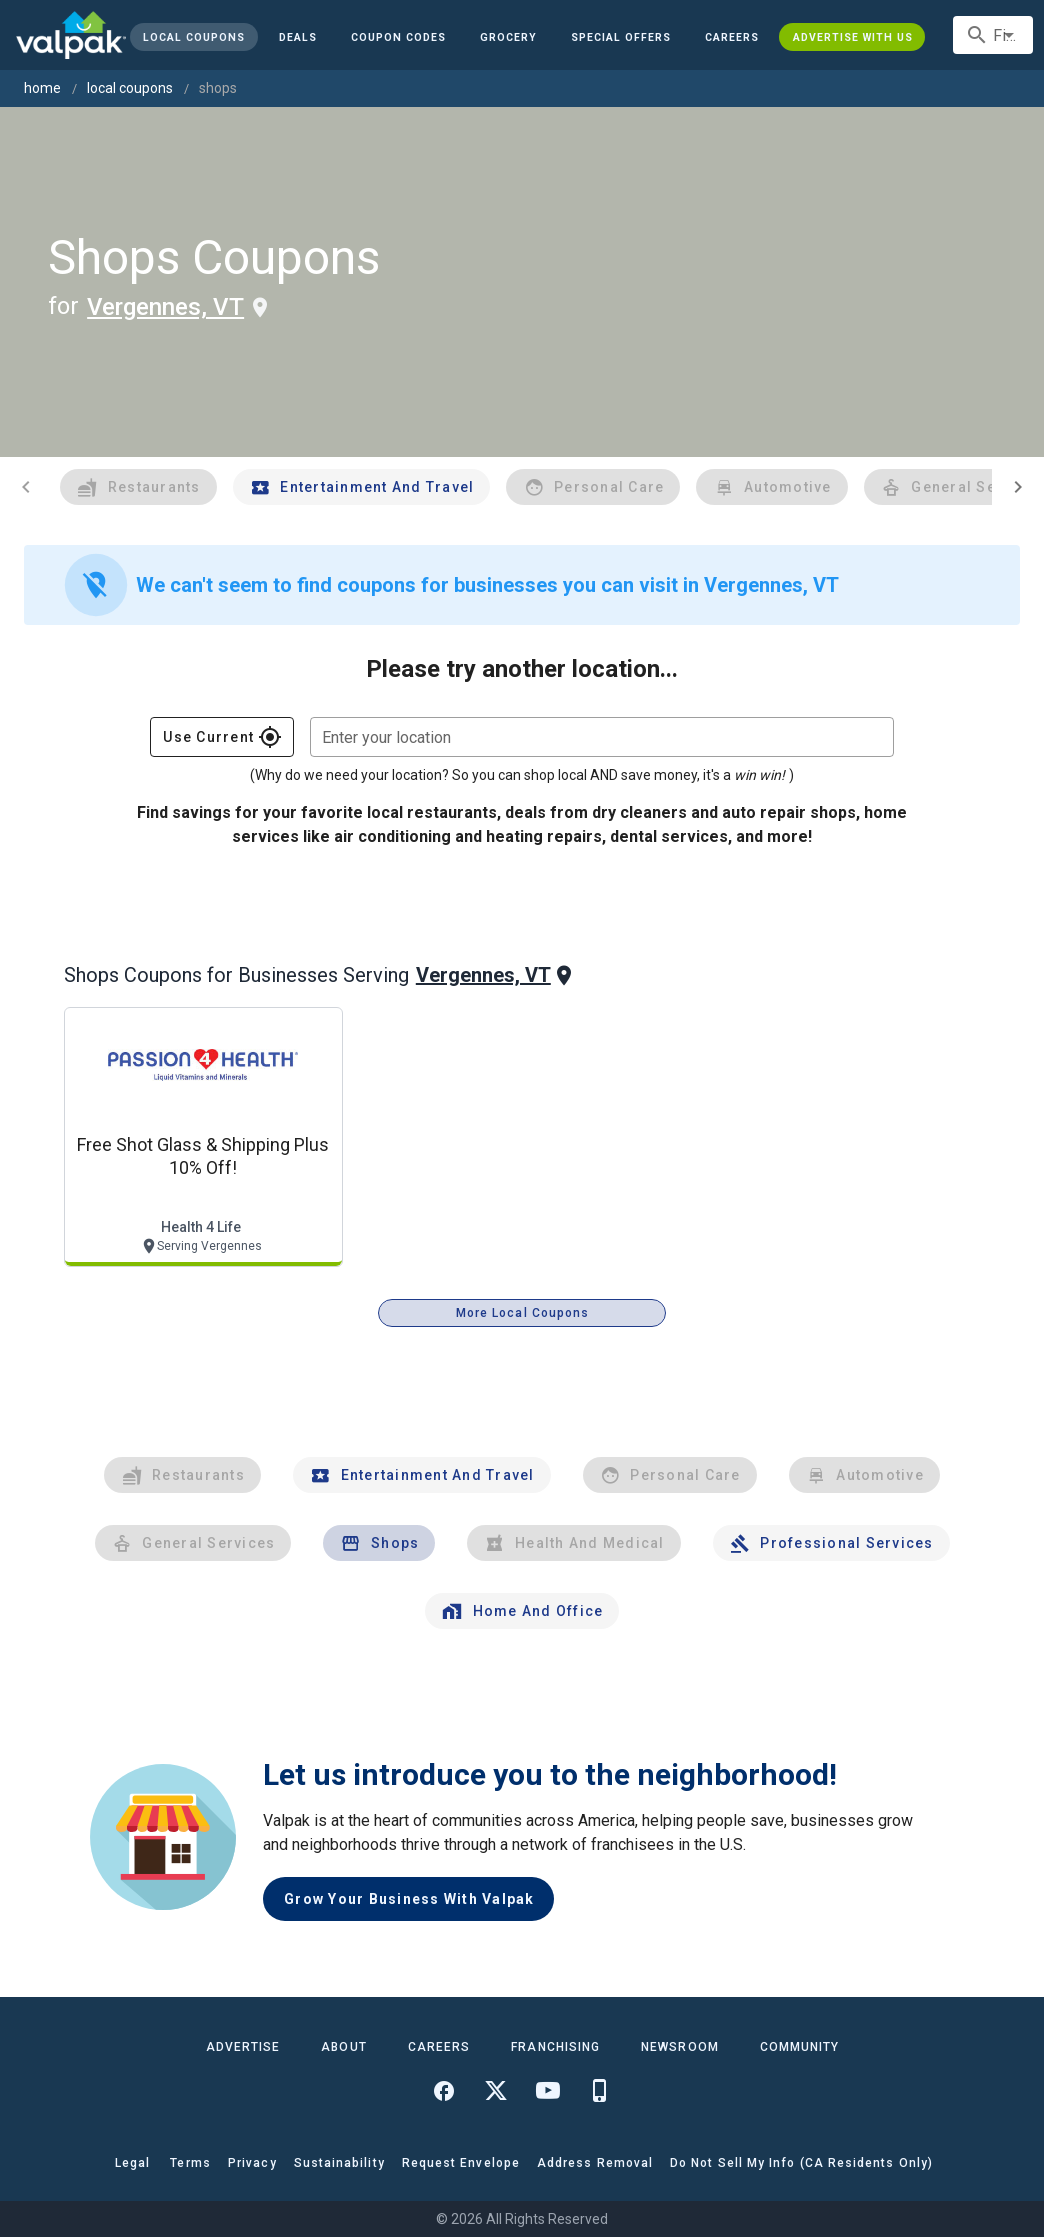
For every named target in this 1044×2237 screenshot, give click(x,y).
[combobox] (993, 35)
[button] (621, 37)
